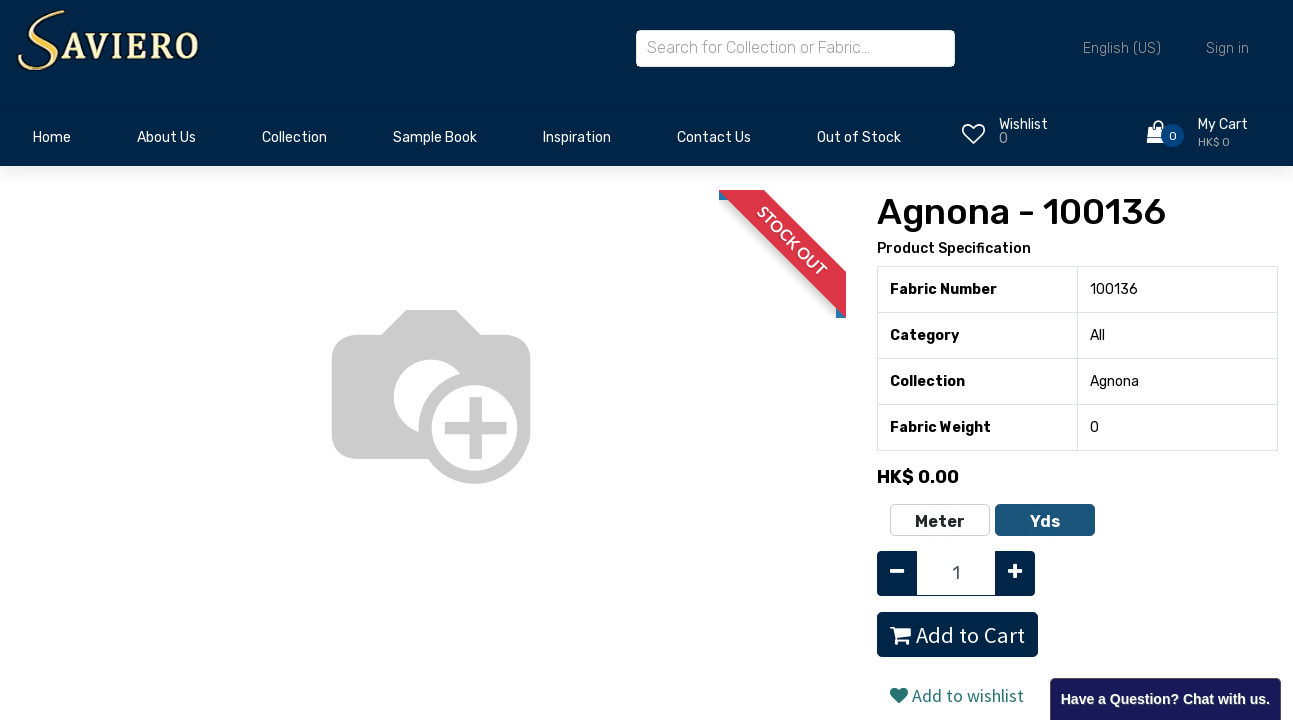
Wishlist (1023, 124)
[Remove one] (897, 573)
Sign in (1227, 48)
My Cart (1223, 124)
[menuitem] (52, 143)
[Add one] (1015, 573)
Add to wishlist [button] (957, 695)
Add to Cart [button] (957, 635)
